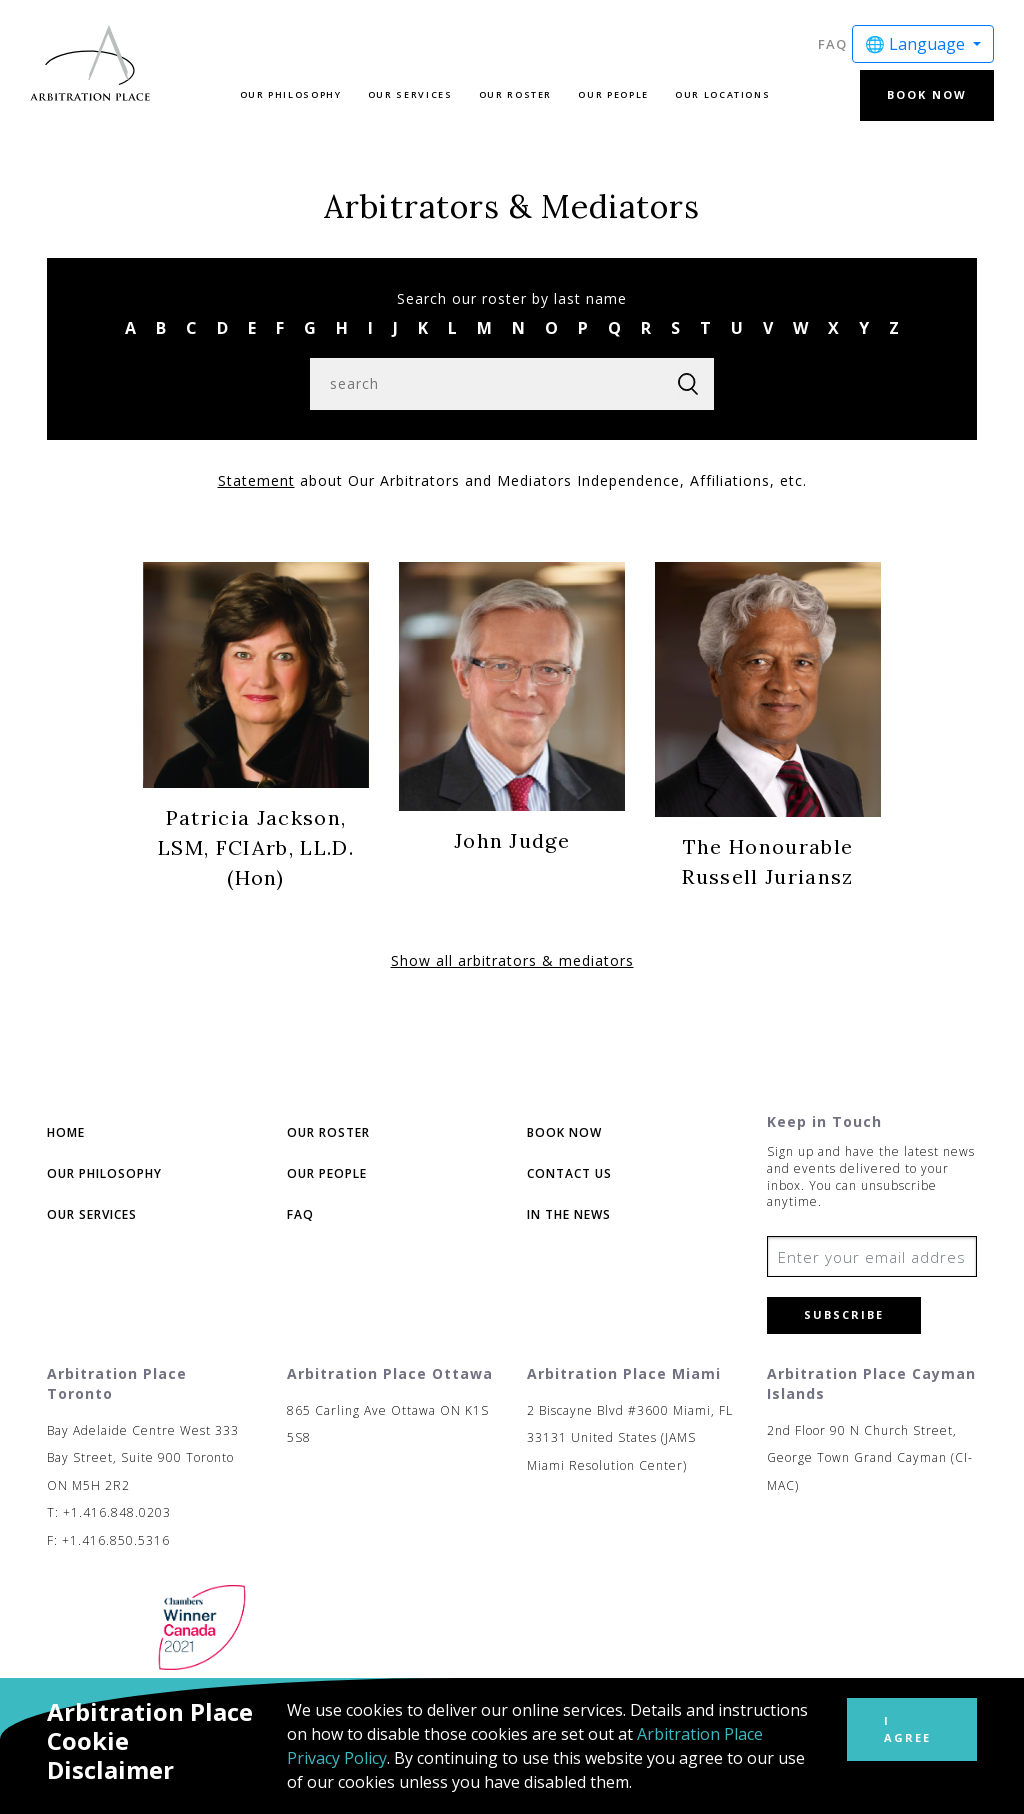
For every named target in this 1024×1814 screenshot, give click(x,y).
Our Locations (722, 94)
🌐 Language (917, 44)
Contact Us (569, 1173)
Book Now (927, 94)
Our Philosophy (291, 94)
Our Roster (515, 94)
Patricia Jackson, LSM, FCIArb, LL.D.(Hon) (256, 847)
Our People (613, 94)
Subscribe (844, 1314)
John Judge (512, 840)
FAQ (832, 44)
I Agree (907, 1729)
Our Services (410, 94)
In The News (569, 1214)
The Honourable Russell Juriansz (767, 861)
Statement (256, 480)
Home (66, 1132)
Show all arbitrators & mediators (512, 960)
